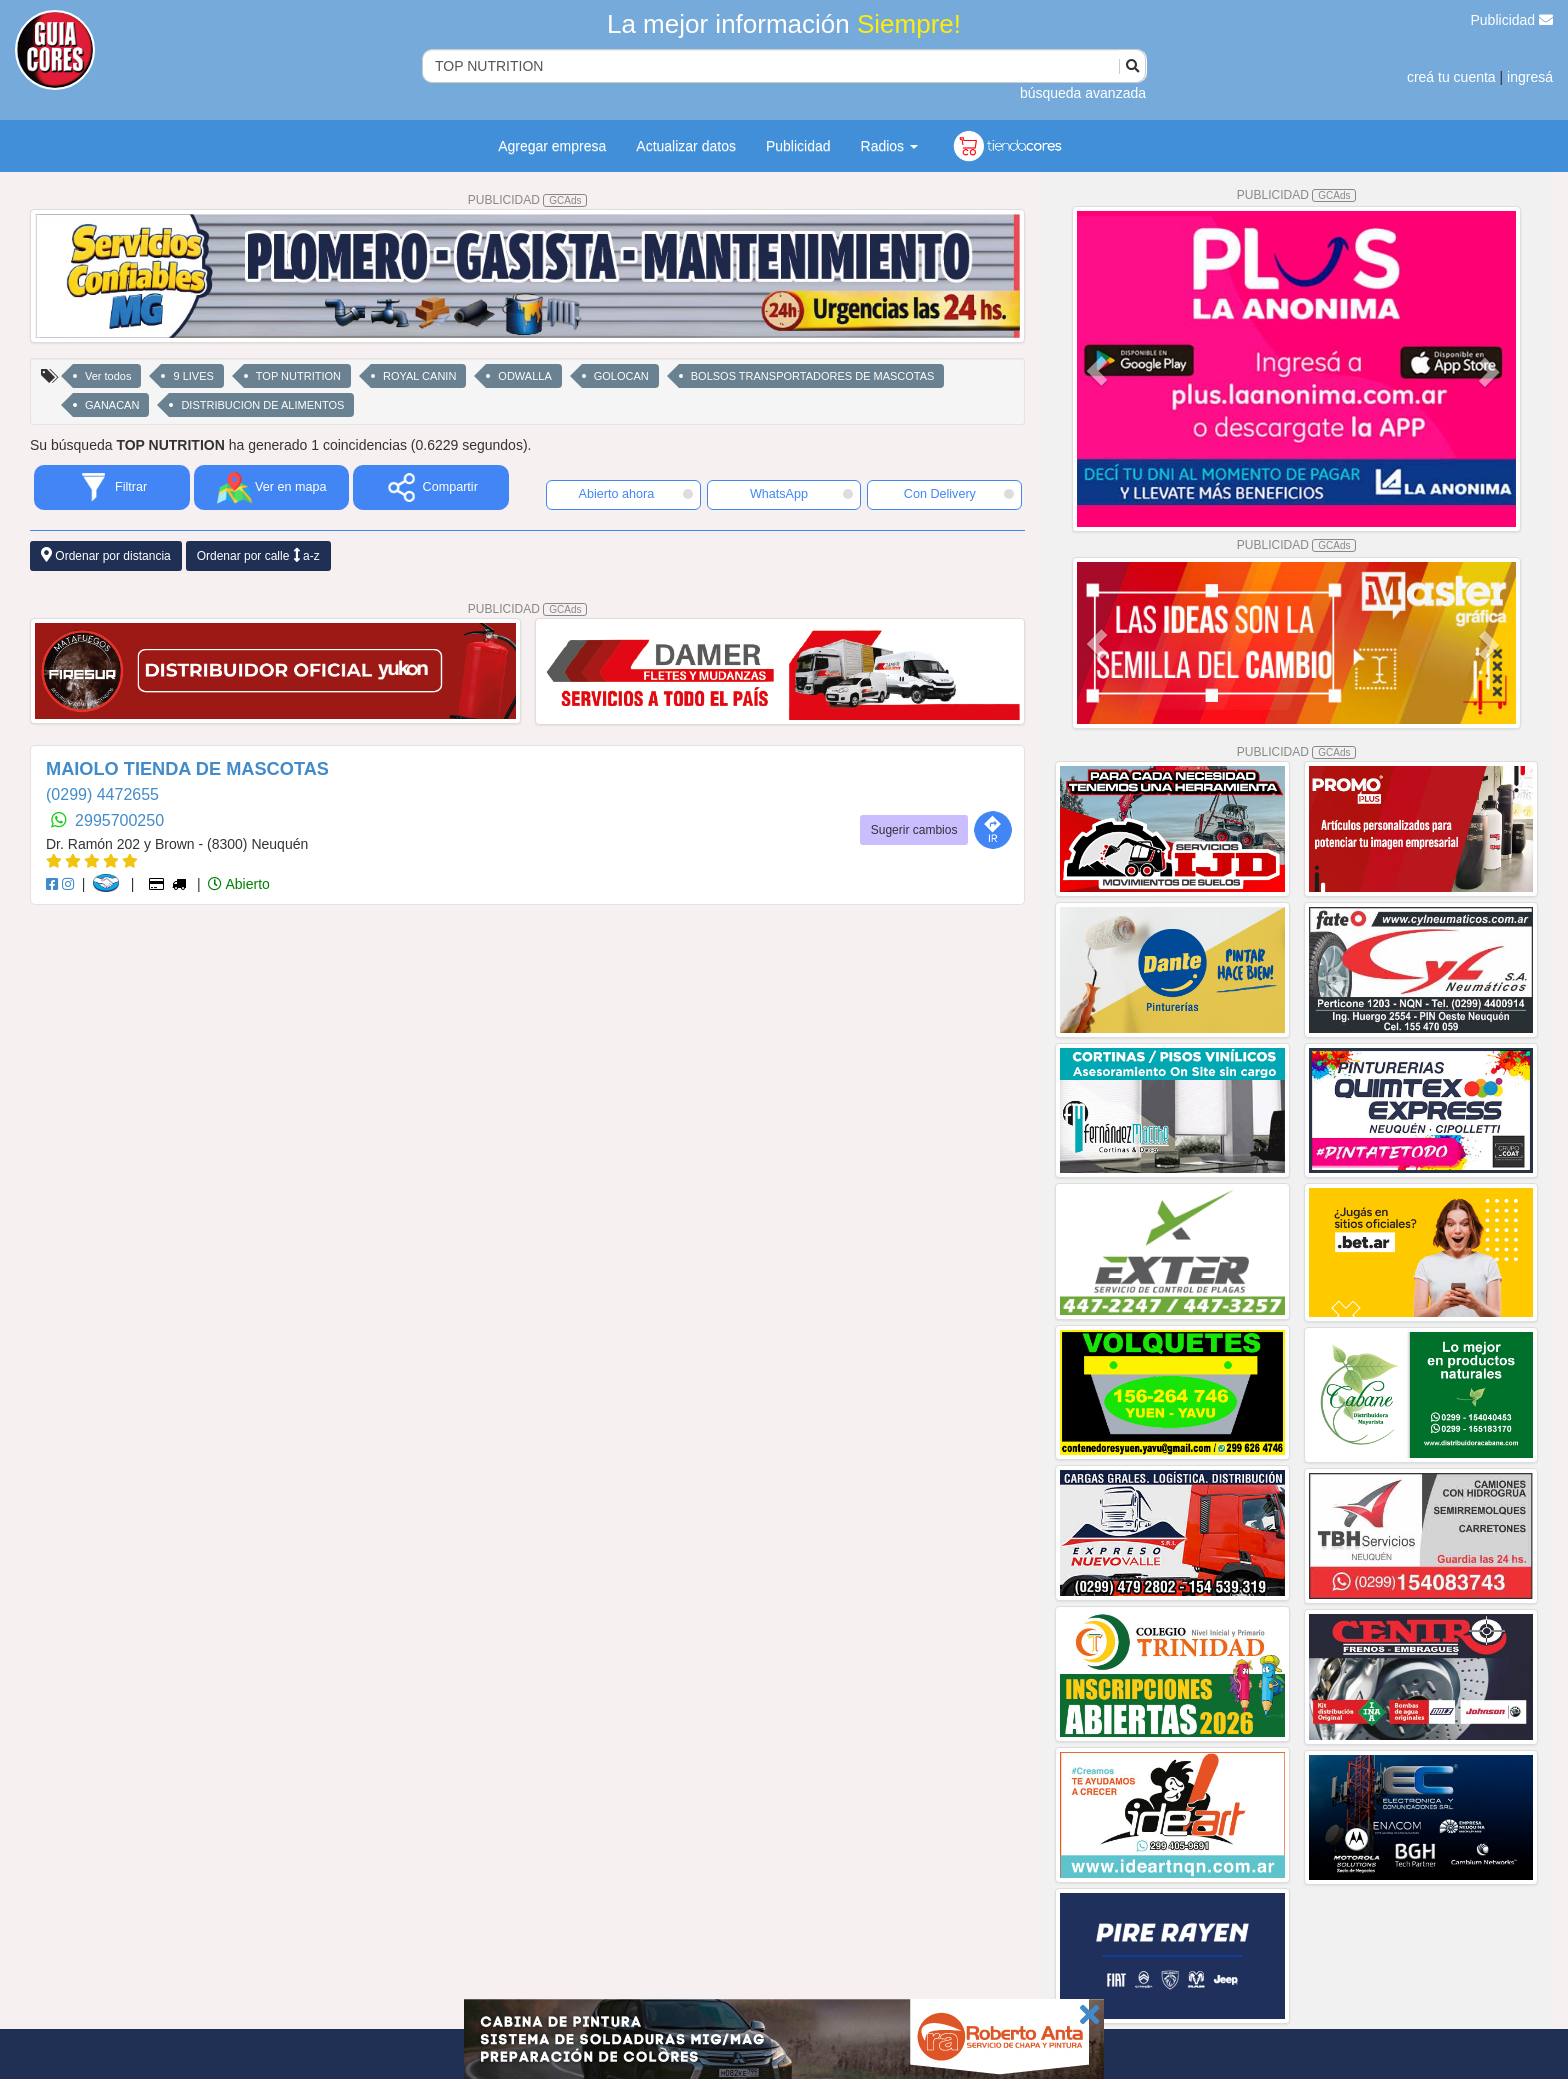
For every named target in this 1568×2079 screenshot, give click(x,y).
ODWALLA (524, 376)
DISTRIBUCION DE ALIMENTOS (262, 405)
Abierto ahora (636, 494)
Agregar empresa (552, 146)
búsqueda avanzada (1083, 93)
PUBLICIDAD (528, 200)
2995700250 (119, 820)
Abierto (238, 884)
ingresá (1530, 77)
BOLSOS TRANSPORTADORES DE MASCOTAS (813, 376)
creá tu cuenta (1451, 77)
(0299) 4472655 (102, 794)
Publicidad (1512, 20)
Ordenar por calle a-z (258, 555)
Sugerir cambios (914, 830)
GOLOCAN (621, 376)
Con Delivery (959, 494)
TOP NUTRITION (298, 376)
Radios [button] (889, 146)
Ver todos (108, 376)
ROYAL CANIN (419, 376)
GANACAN (112, 405)
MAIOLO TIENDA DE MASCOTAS (187, 769)
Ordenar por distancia (106, 555)
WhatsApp (802, 494)
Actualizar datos (686, 146)
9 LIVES (193, 376)
